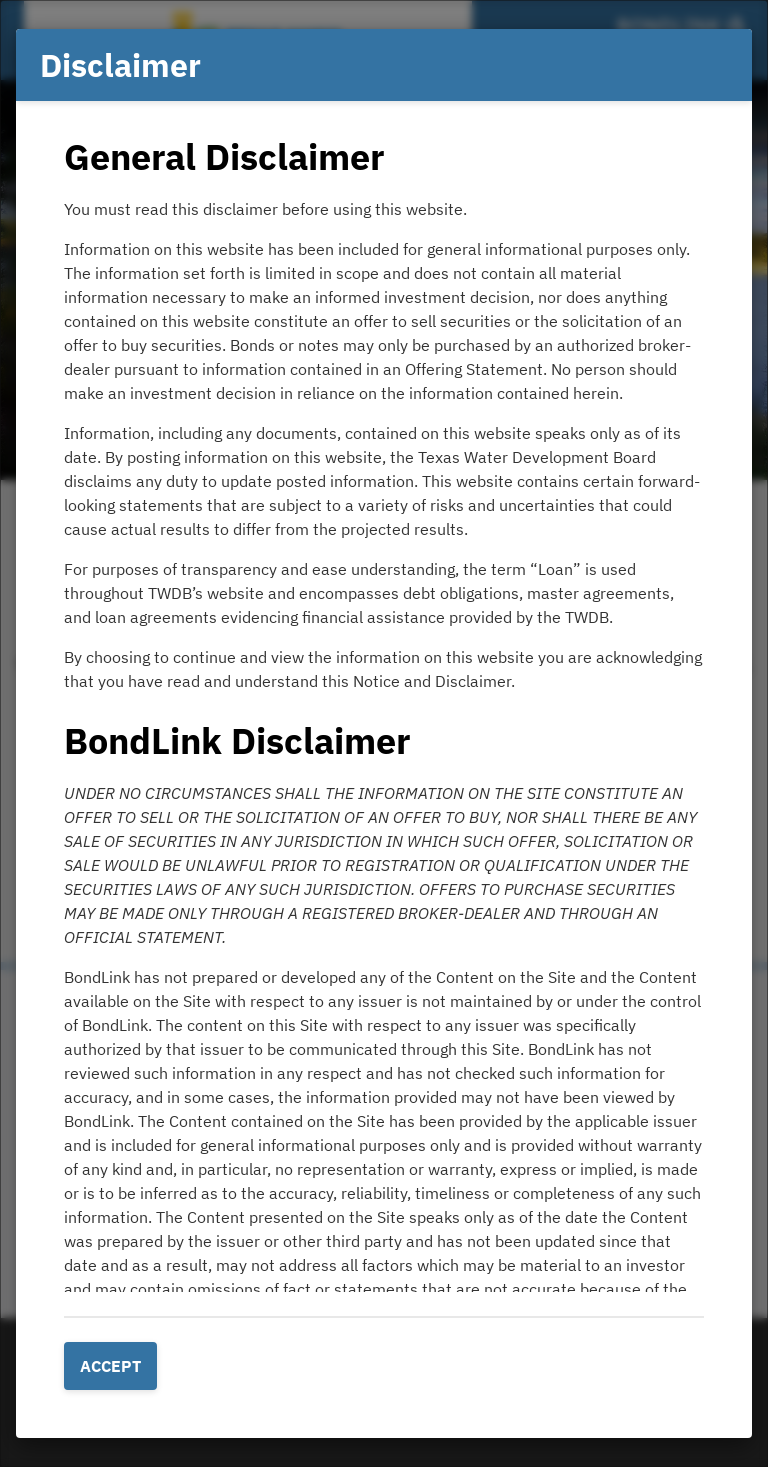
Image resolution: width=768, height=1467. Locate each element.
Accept (110, 1366)
